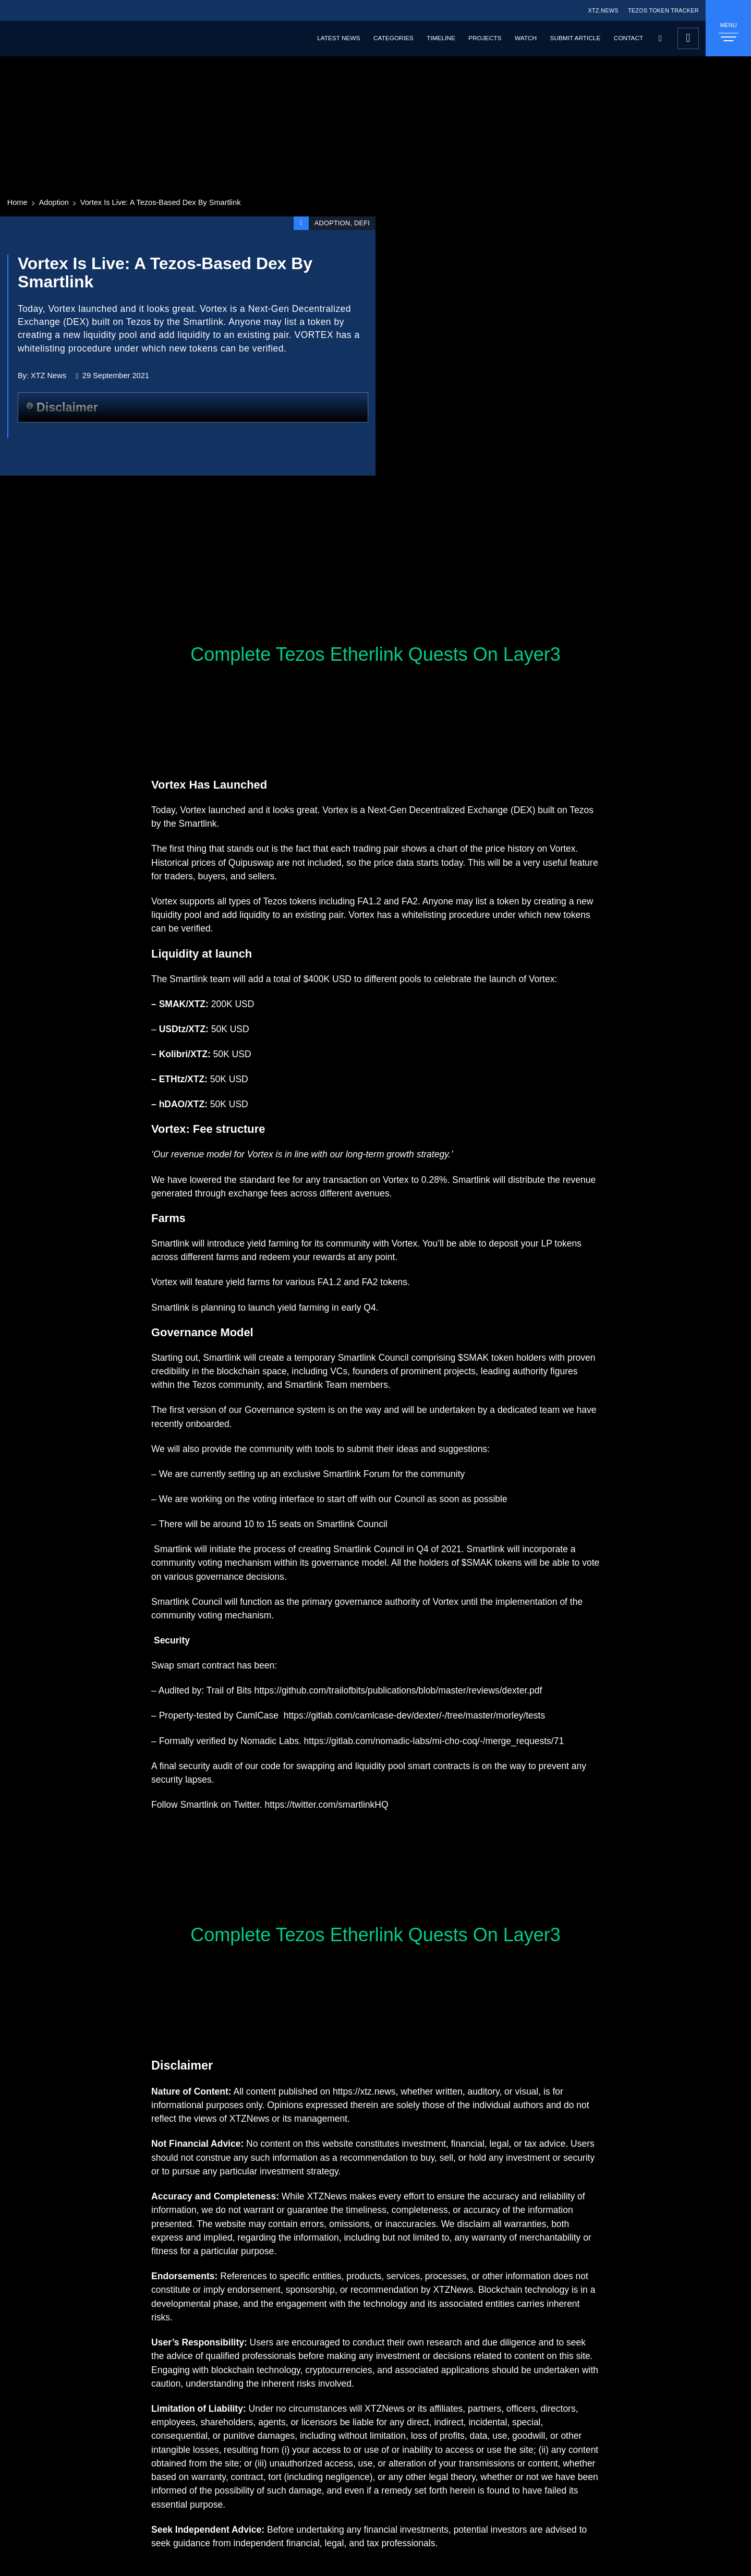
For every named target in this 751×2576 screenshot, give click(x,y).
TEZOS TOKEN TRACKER (663, 10)
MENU (728, 31)
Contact (628, 38)
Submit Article (575, 38)
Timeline (441, 38)
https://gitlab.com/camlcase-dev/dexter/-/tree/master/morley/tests (414, 1715)
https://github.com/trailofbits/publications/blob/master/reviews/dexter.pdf (398, 1690)
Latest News (338, 38)
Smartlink (198, 823)
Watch (526, 38)
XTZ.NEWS (603, 10)
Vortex (193, 810)
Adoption (54, 202)
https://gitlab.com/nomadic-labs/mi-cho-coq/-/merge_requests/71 (434, 1741)
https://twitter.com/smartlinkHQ (326, 1804)
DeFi (362, 223)
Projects (484, 38)
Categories (393, 38)
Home (17, 202)
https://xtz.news (364, 2091)
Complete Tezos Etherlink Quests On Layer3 (375, 654)
